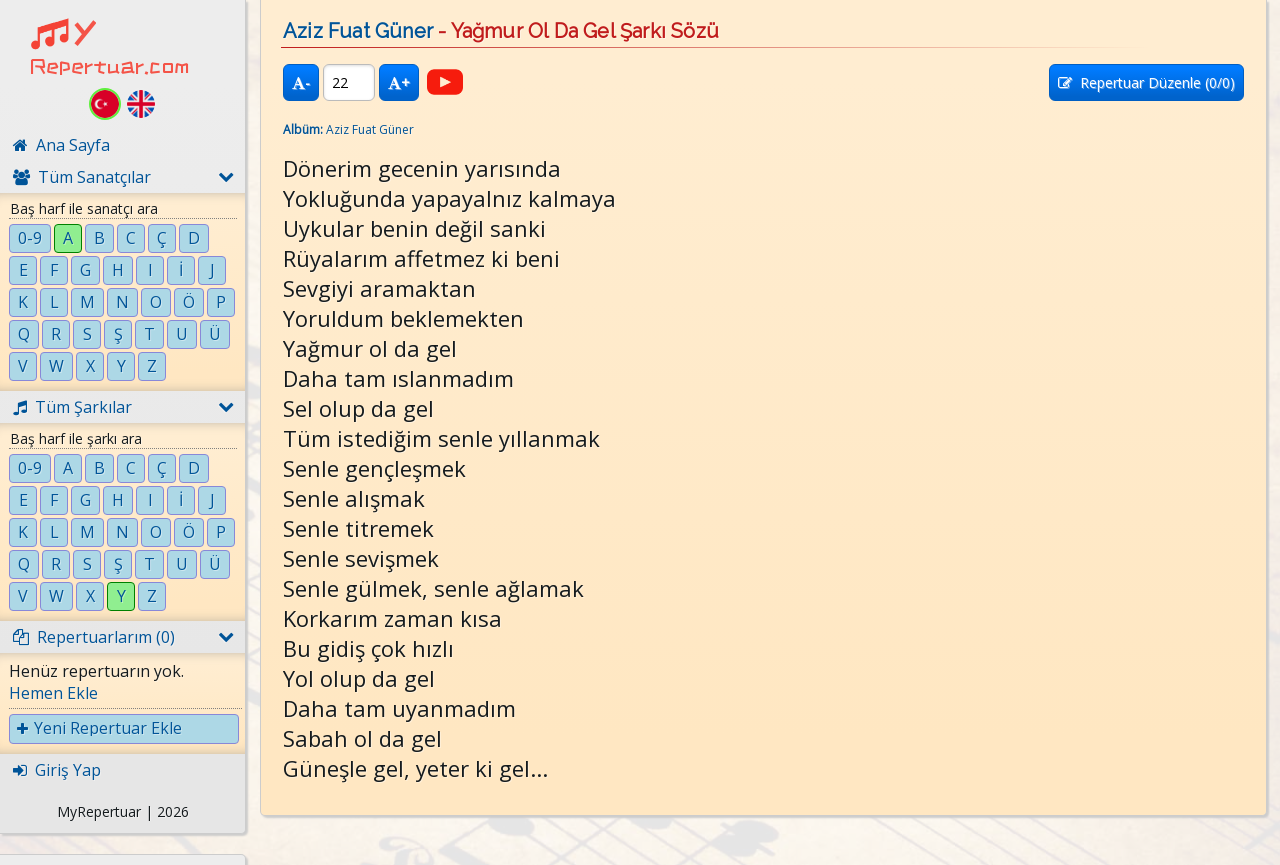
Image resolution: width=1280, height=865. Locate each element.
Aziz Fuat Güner (358, 31)
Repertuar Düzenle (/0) (1146, 82)
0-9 (30, 238)
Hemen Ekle (53, 693)
